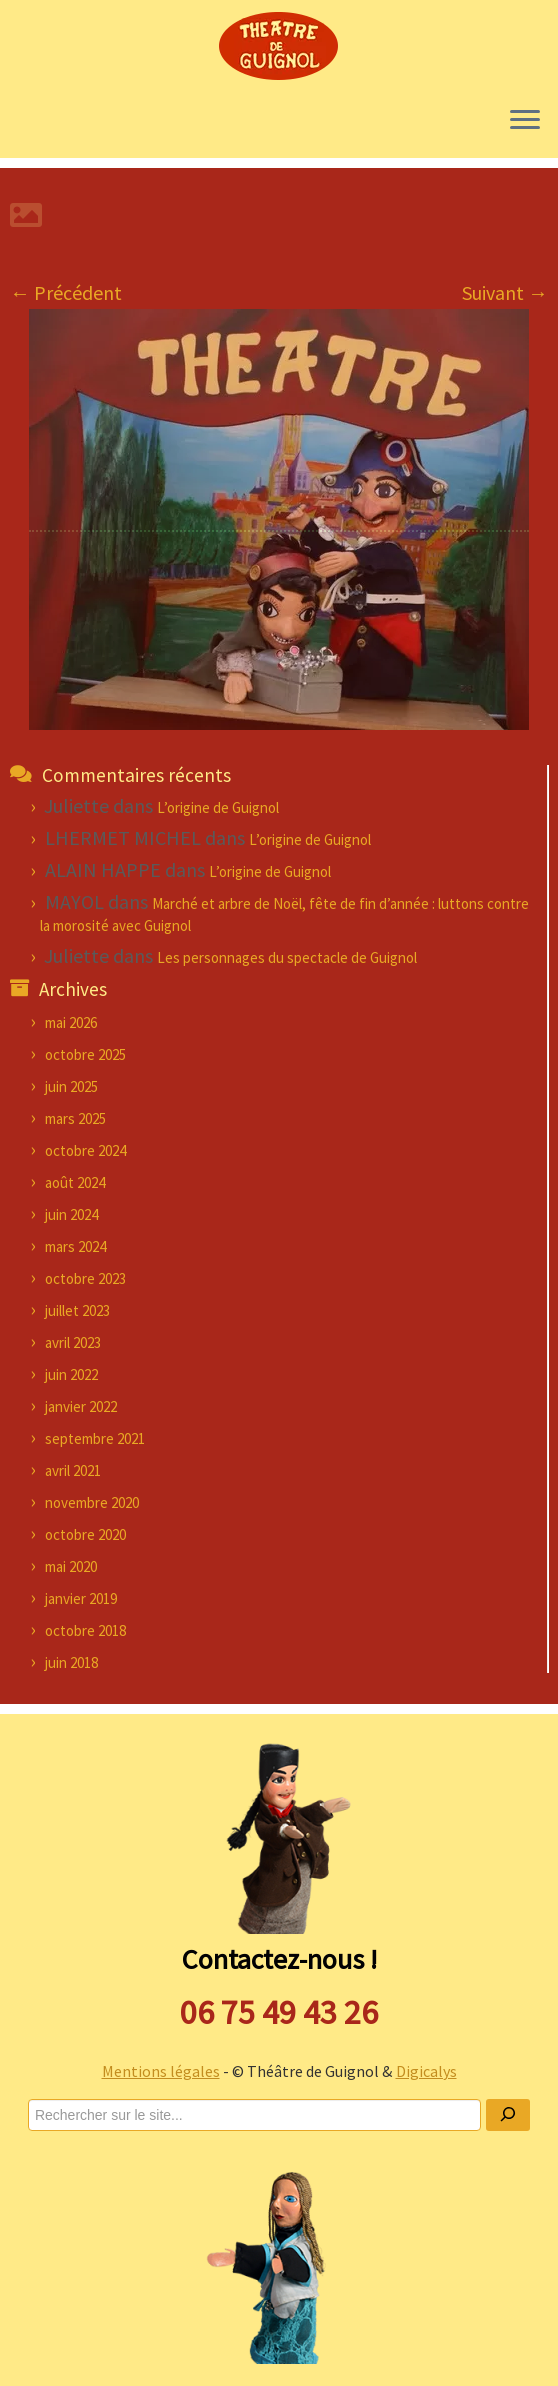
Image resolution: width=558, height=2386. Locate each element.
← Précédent (66, 292)
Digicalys (426, 2071)
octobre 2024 (85, 1150)
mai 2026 (71, 1022)
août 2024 (75, 1182)
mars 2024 (75, 1246)
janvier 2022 (81, 1406)
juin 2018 (71, 1662)
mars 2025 (75, 1118)
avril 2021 (73, 1470)
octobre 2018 (85, 1630)
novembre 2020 (92, 1502)
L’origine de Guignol (218, 807)
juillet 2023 (77, 1310)
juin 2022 (71, 1374)
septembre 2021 (95, 1438)
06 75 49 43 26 (279, 2012)
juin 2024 (71, 1214)
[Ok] (508, 2115)
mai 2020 (71, 1566)
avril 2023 (73, 1342)
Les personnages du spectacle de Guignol (287, 957)
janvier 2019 (81, 1598)
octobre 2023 (85, 1278)
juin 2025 (71, 1086)
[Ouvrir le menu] (525, 122)
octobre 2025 (85, 1054)
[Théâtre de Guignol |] (279, 45)
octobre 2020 (85, 1534)
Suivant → (505, 292)
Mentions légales (161, 2071)
